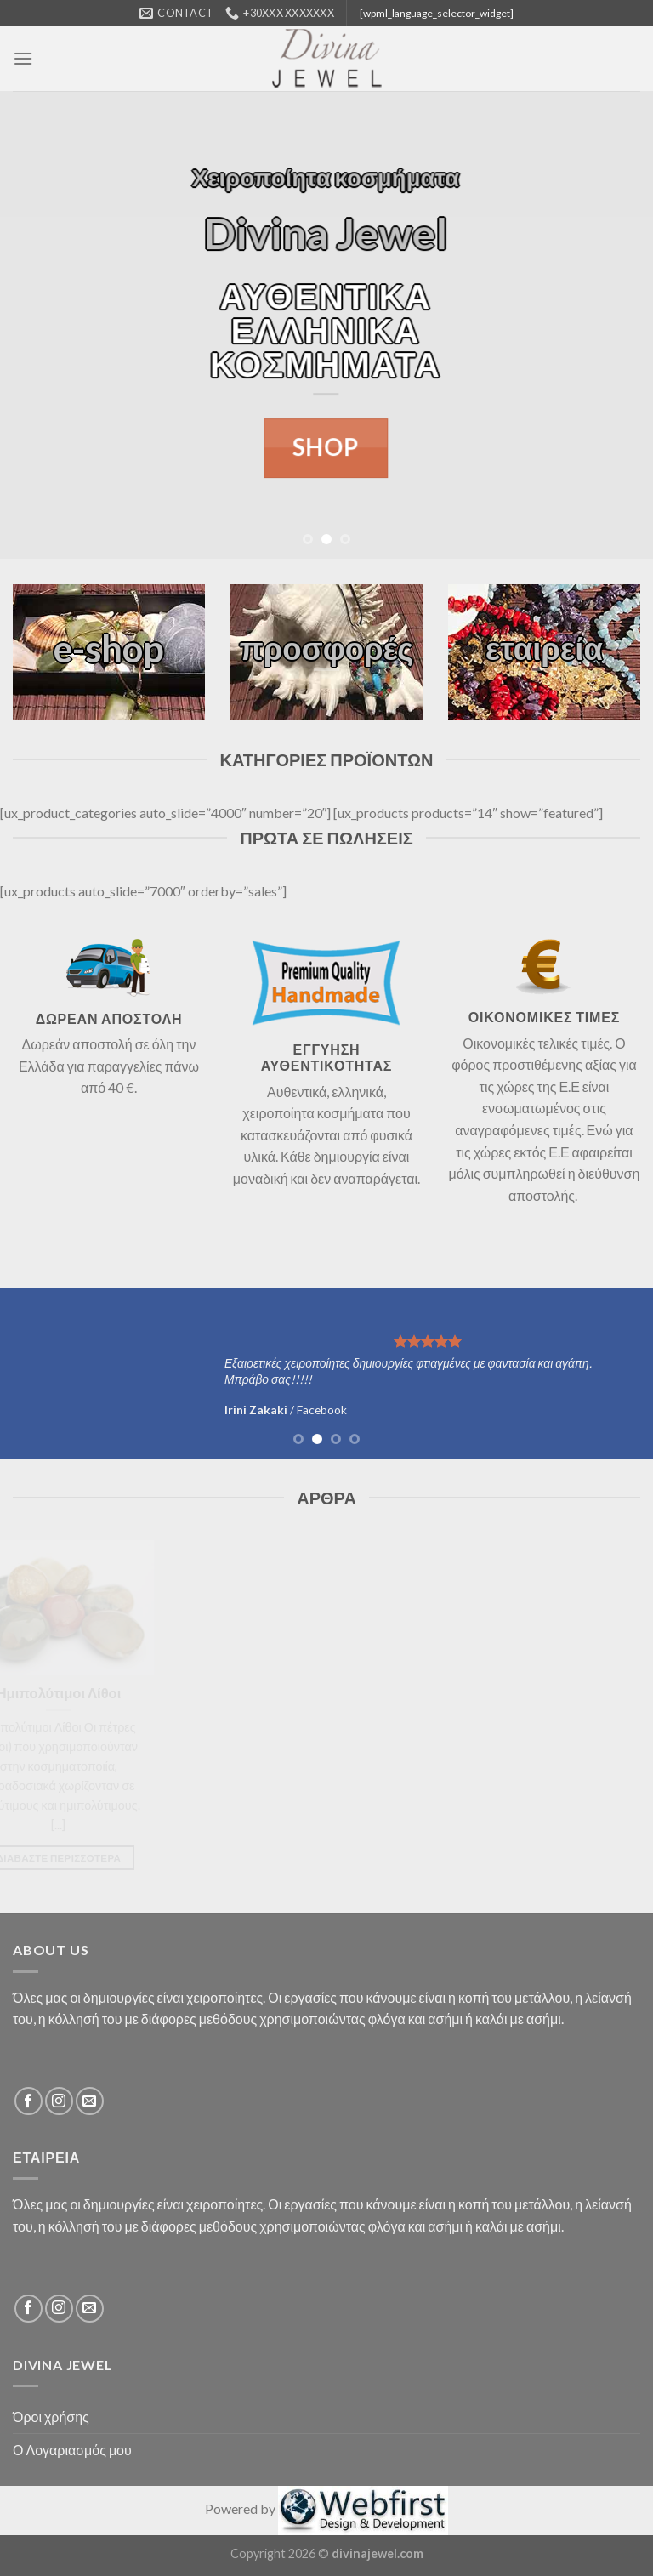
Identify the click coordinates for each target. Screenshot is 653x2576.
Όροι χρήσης (51, 2416)
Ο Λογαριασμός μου (72, 2450)
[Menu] (23, 58)
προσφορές (327, 648)
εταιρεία (544, 648)
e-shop (109, 647)
